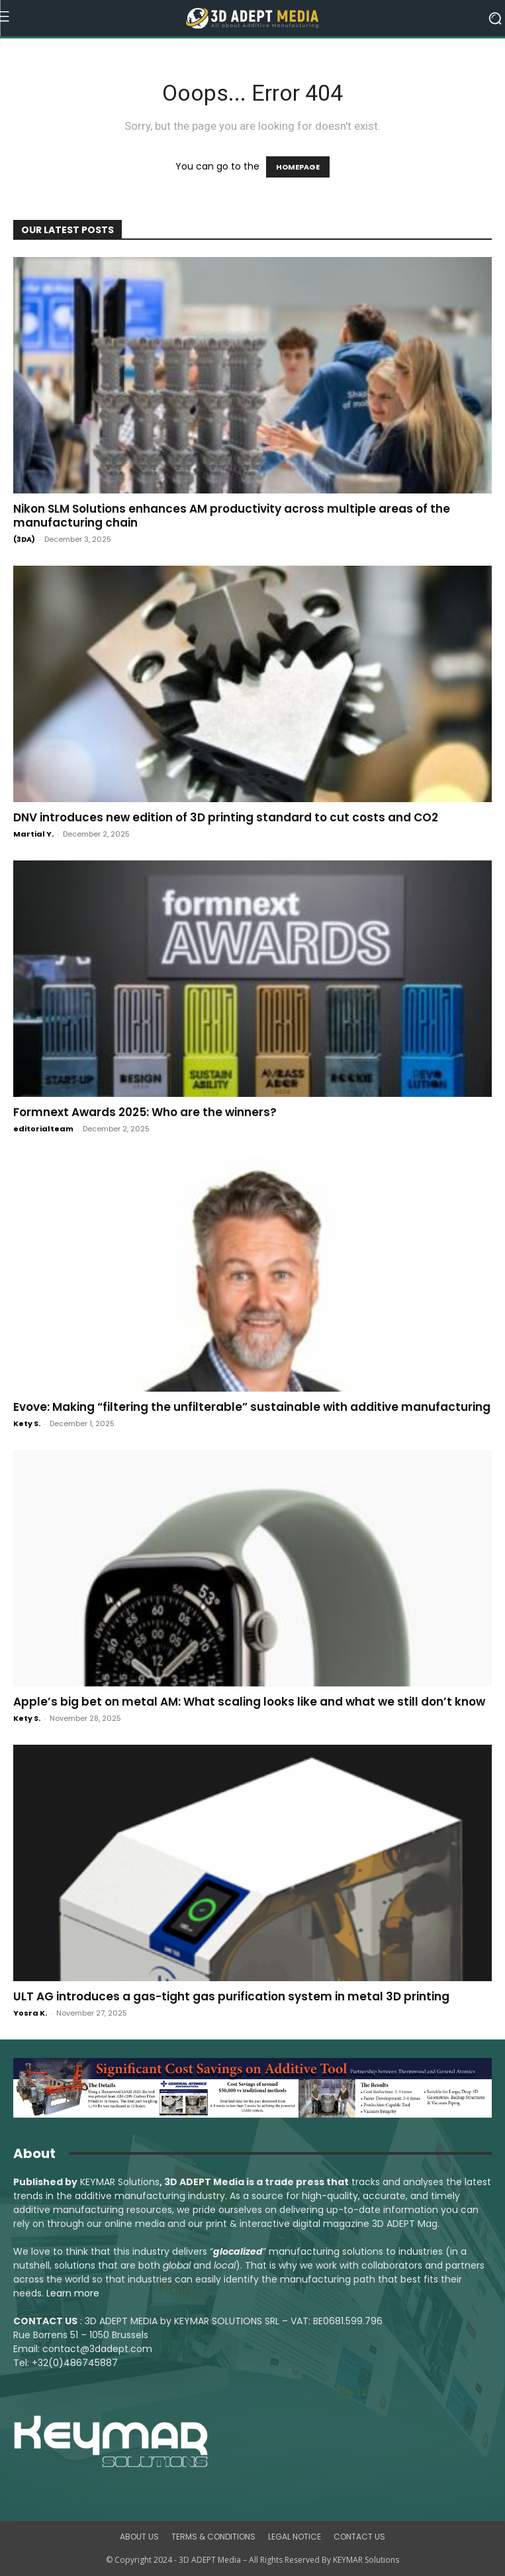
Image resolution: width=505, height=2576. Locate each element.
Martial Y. (33, 834)
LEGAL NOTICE (294, 2536)
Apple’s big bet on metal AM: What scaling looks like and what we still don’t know (249, 1702)
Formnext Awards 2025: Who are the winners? (145, 1112)
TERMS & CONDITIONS (213, 2536)
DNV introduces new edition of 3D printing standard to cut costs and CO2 (225, 817)
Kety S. (26, 1423)
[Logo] (252, 18)
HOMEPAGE (298, 167)
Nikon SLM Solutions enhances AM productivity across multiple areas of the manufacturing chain (231, 516)
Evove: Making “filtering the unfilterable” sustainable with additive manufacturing (251, 1407)
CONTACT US (359, 2536)
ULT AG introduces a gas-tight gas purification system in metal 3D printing (231, 1996)
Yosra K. (30, 2013)
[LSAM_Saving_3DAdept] (252, 2088)
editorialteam (43, 1128)
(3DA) (24, 539)
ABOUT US (139, 2536)
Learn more (72, 2293)
